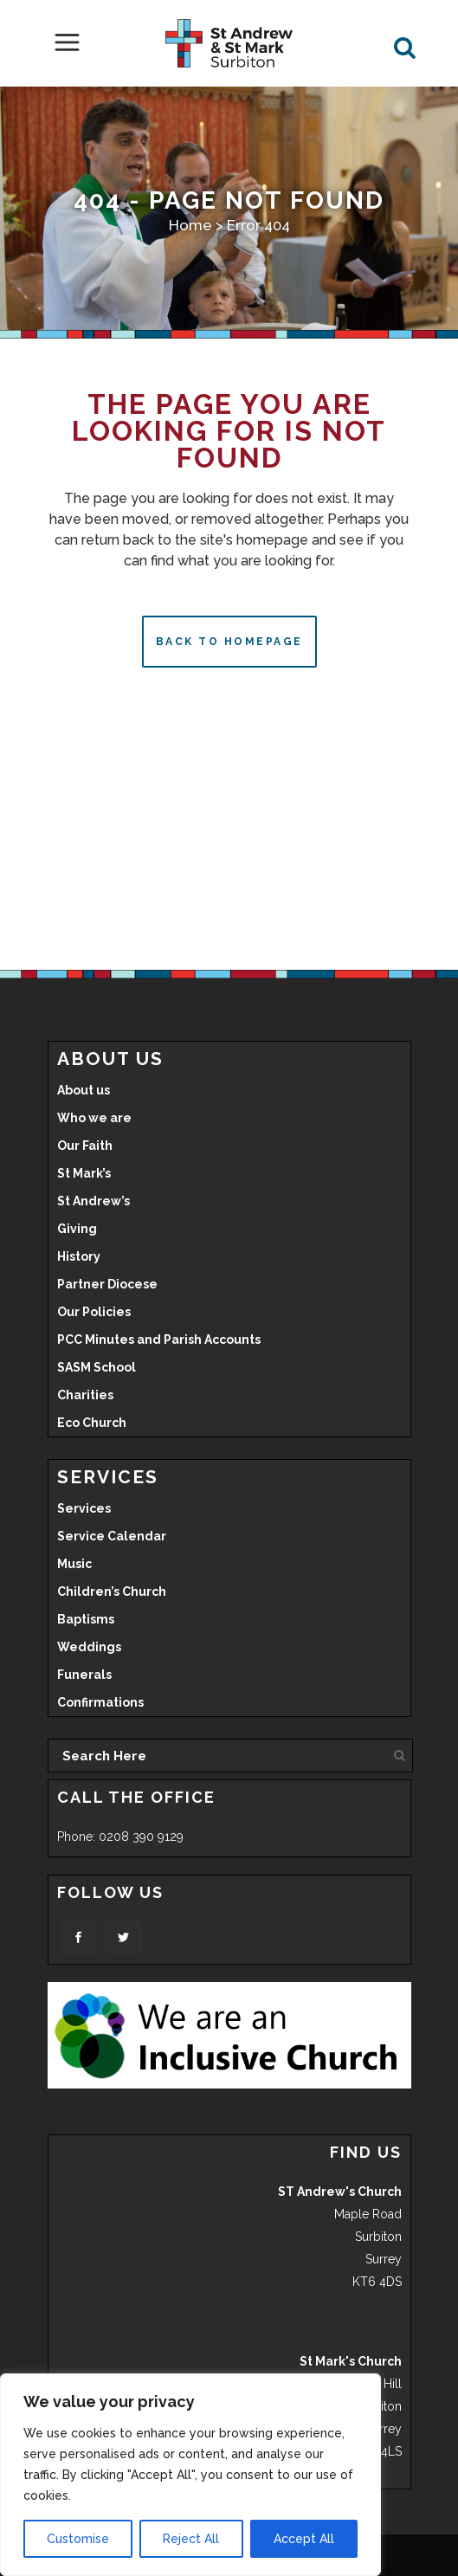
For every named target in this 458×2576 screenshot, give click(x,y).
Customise (78, 2539)
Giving (77, 1229)
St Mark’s (84, 1173)
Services (84, 1508)
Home (190, 225)
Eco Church (91, 1423)
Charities (85, 1395)
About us (83, 1090)
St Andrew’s (93, 1201)
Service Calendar (111, 1536)
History (78, 1256)
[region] (190, 2474)
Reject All (191, 2539)
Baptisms (85, 1619)
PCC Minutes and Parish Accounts (159, 1339)
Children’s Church (111, 1591)
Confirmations (100, 1702)
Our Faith (85, 1145)
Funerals (84, 1675)
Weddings (89, 1647)
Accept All (304, 2539)
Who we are (94, 1118)
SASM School (96, 1367)
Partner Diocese (107, 1284)
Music (74, 1564)
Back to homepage (229, 642)
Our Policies (94, 1312)
